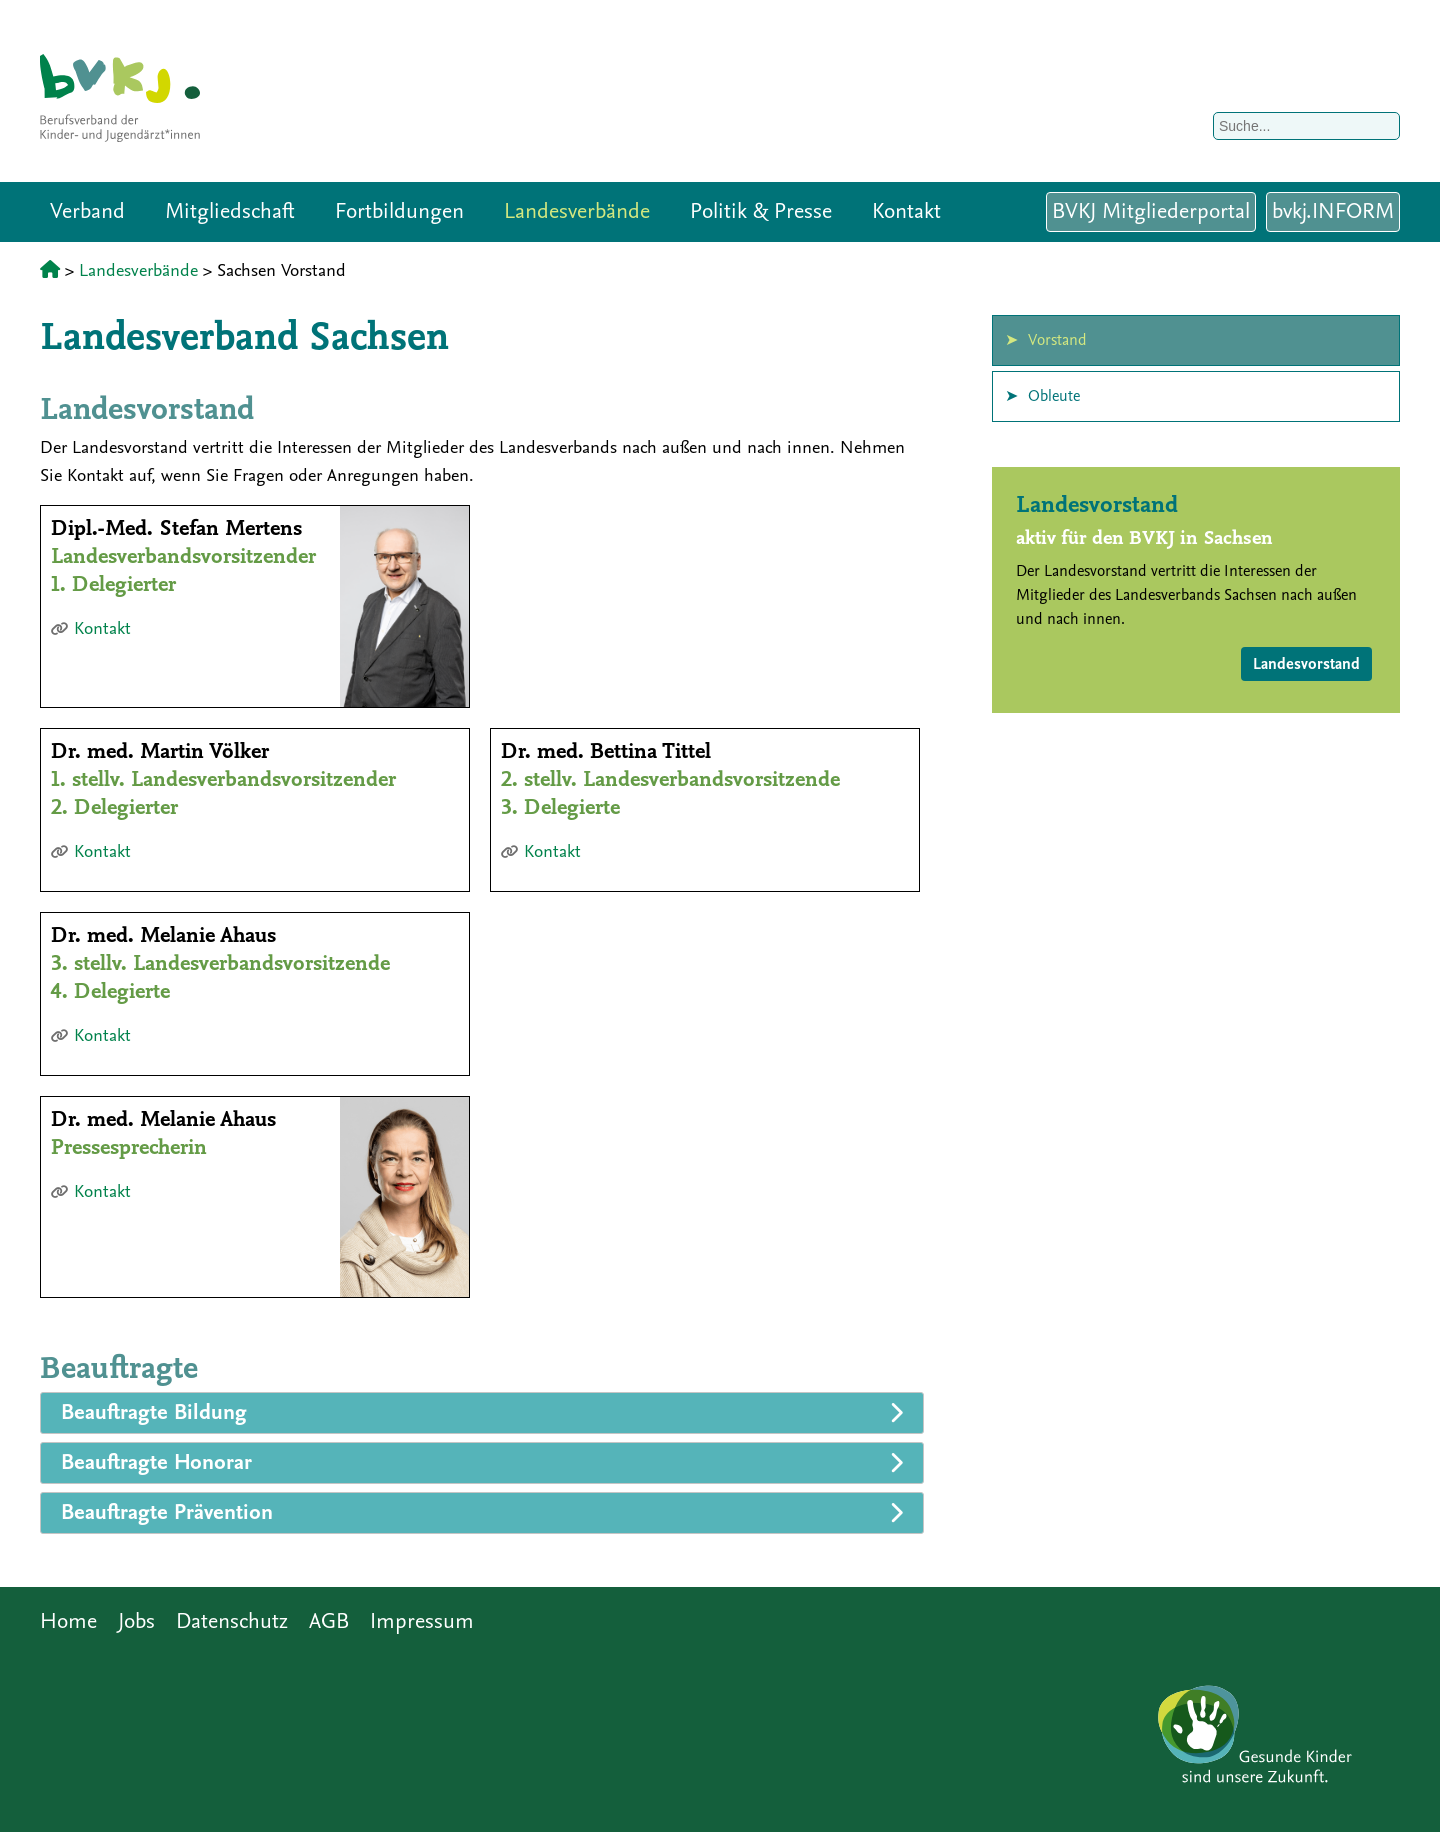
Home (68, 1621)
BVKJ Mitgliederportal (1151, 211)
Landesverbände (577, 211)
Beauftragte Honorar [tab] (156, 1462)
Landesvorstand (1306, 664)
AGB (329, 1621)
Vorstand (1057, 340)
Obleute (1054, 396)
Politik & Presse (761, 211)
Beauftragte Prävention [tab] (167, 1512)
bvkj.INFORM (1333, 211)
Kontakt (906, 211)
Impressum (422, 1621)
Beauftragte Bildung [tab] (154, 1412)
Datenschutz (232, 1621)
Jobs (136, 1621)
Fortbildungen (399, 211)
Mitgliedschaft (230, 211)
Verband (87, 211)
